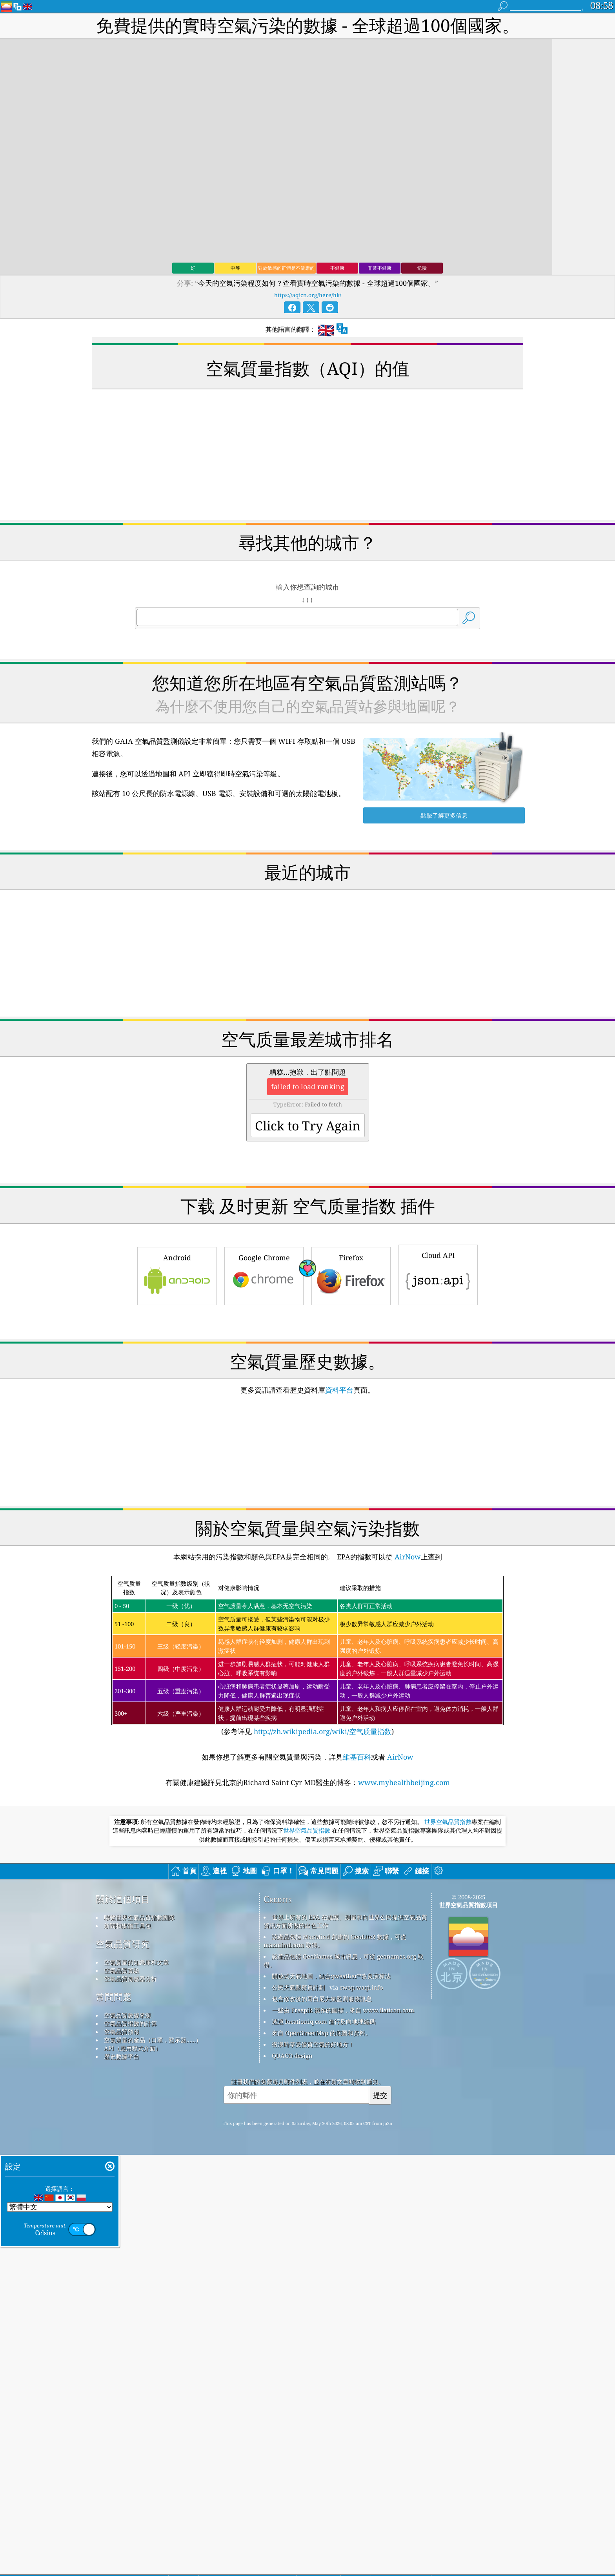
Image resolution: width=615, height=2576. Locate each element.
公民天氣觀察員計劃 (298, 2097)
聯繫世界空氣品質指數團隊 (139, 2027)
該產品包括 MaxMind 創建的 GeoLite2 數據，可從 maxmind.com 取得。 (335, 2051)
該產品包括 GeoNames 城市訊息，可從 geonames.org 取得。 (344, 2070)
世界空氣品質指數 (447, 1931)
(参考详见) (307, 1766)
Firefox (351, 1275)
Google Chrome (264, 1275)
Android (177, 1275)
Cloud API (438, 1274)
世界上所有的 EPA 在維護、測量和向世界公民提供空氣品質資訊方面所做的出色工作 (345, 2031)
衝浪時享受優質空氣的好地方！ (313, 2154)
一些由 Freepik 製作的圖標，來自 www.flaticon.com (343, 2120)
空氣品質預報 (121, 2141)
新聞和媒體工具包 (127, 2035)
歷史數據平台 (121, 2166)
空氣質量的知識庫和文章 (136, 2072)
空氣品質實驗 (121, 2080)
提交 (380, 2205)
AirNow (407, 1666)
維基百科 (357, 1866)
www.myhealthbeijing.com (404, 1892)
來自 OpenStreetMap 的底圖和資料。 (321, 2143)
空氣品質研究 (123, 2054)
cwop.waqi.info (361, 2097)
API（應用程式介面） (132, 2158)
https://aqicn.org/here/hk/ (307, 295)
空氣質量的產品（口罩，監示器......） (153, 2150)
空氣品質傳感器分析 (130, 2088)
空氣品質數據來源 (127, 2125)
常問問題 (114, 2107)
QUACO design (292, 2165)
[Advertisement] (307, 1364)
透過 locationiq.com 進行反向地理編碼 (323, 2131)
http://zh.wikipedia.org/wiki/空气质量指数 (321, 1841)
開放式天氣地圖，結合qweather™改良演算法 (331, 2086)
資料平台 (339, 1499)
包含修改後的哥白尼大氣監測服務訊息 (322, 2108)
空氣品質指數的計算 (130, 2133)
